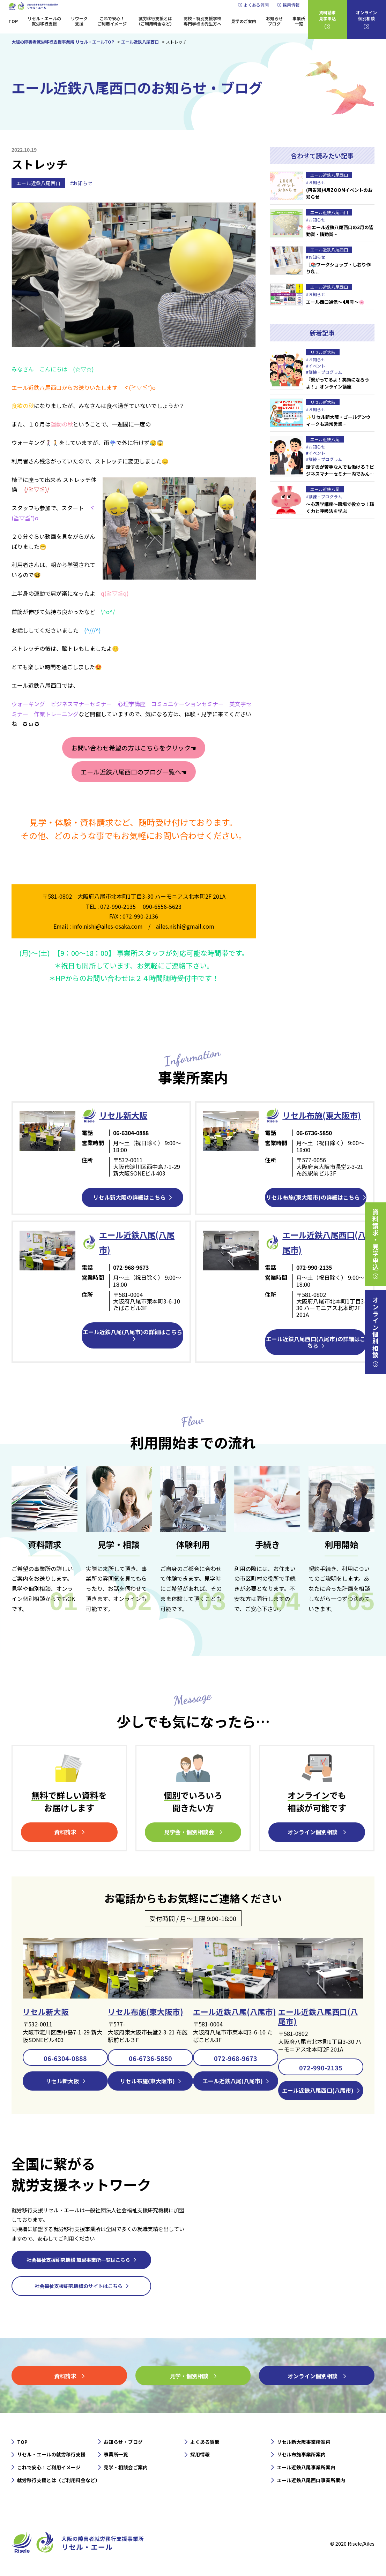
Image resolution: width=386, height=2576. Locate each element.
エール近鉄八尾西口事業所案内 (311, 2480)
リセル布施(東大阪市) (323, 1115)
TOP (13, 21)
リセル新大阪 (46, 2011)
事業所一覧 (298, 21)
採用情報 (291, 5)
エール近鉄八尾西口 (38, 183)
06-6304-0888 (65, 2058)
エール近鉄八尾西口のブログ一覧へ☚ (134, 771)
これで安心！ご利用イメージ (112, 21)
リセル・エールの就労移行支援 (44, 21)
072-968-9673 (235, 2058)
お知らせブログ (274, 21)
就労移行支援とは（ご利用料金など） (155, 21)
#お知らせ (81, 183)
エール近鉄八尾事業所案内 (306, 2467)
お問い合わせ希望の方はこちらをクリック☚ (133, 747)
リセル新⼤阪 (124, 1115)
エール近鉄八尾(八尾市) (234, 2011)
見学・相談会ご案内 (126, 2467)
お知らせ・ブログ (123, 2441)
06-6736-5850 (150, 2058)
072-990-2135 (320, 2067)
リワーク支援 (79, 21)
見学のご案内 (243, 21)
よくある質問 (256, 5)
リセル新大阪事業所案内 (304, 2441)
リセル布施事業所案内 (301, 2454)
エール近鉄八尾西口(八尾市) (318, 2016)
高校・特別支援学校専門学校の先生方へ (202, 21)
